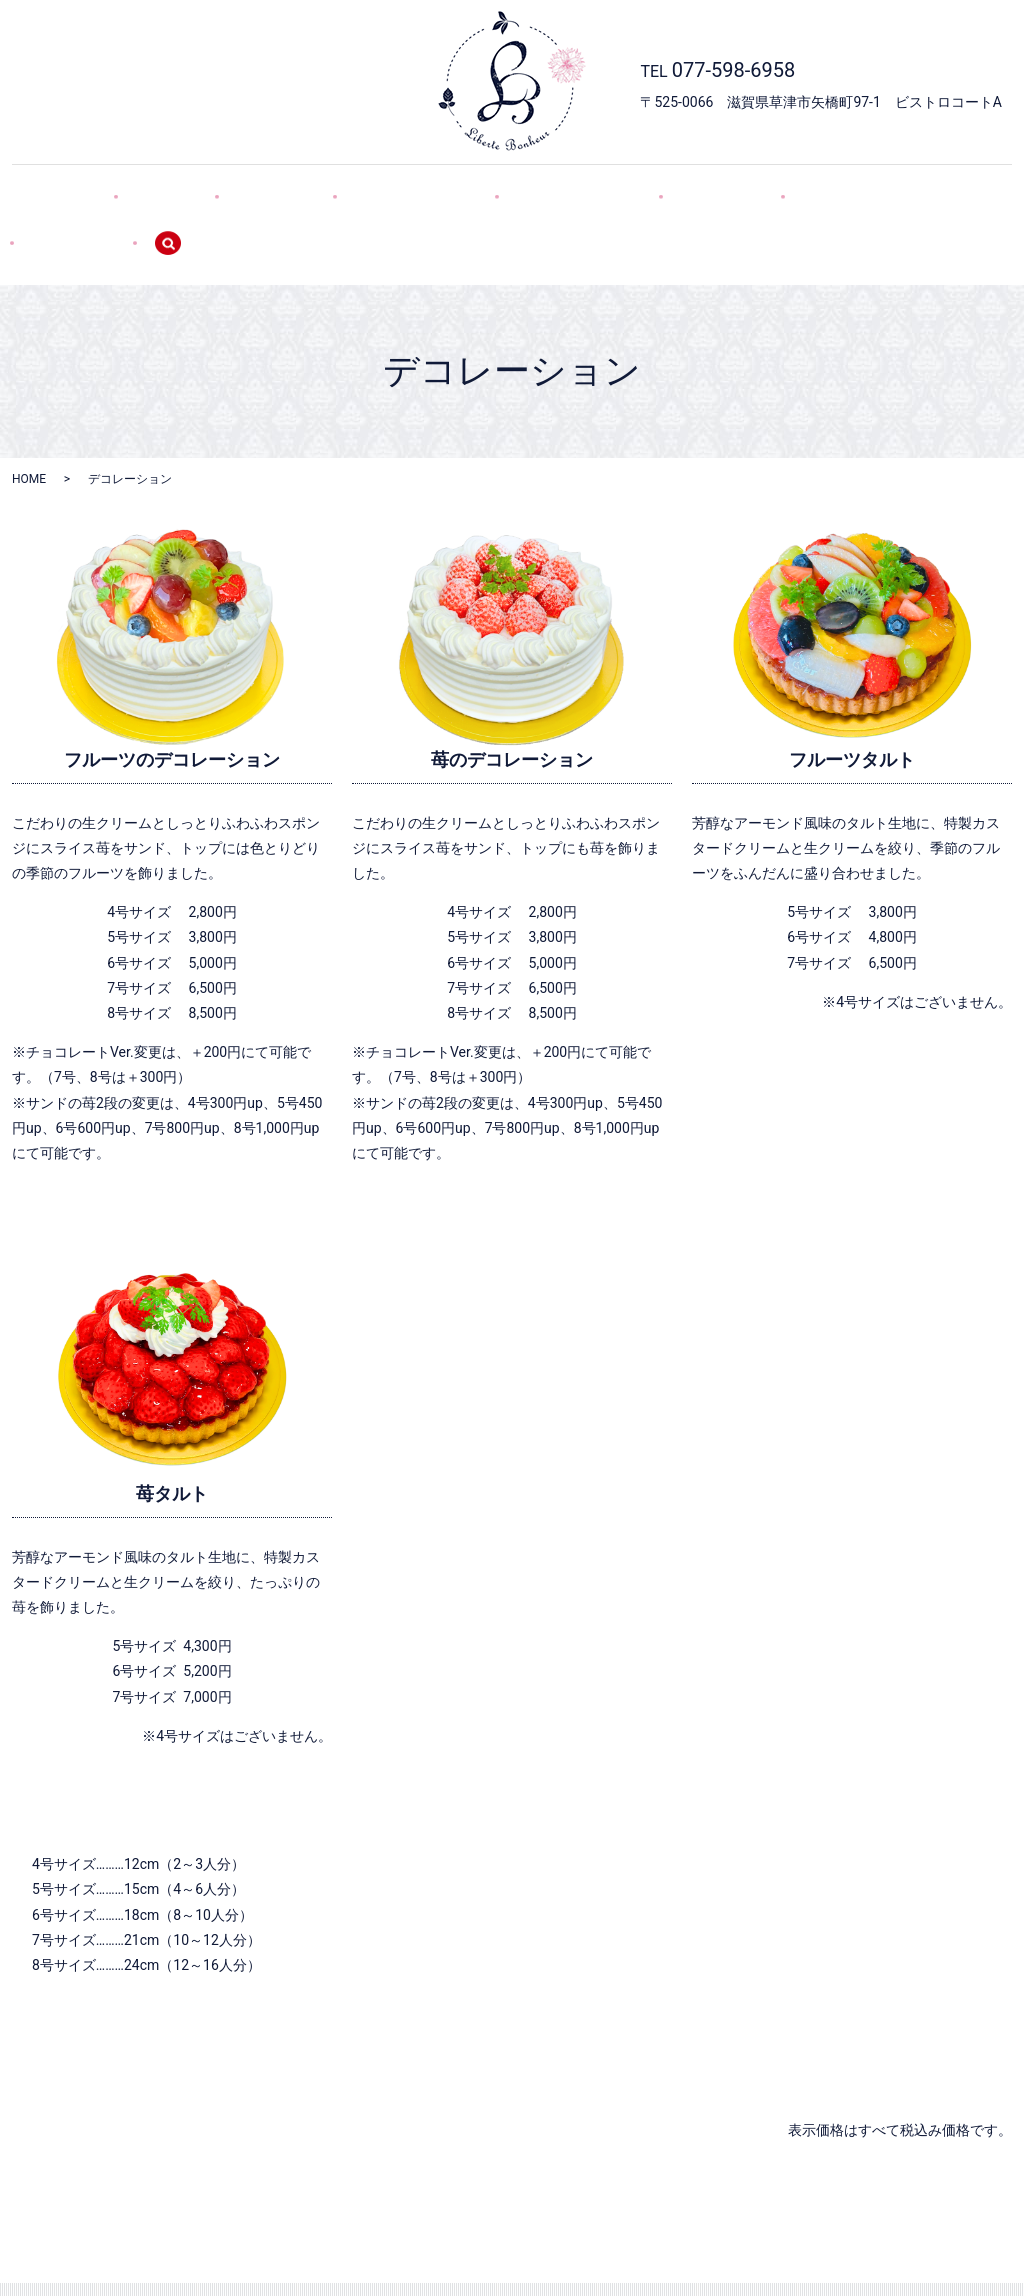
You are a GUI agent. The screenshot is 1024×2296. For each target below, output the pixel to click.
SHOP (180, 188)
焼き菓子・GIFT (534, 188)
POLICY (753, 188)
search (949, 189)
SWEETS (269, 188)
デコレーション (390, 188)
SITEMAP (851, 188)
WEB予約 (656, 188)
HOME (97, 188)
